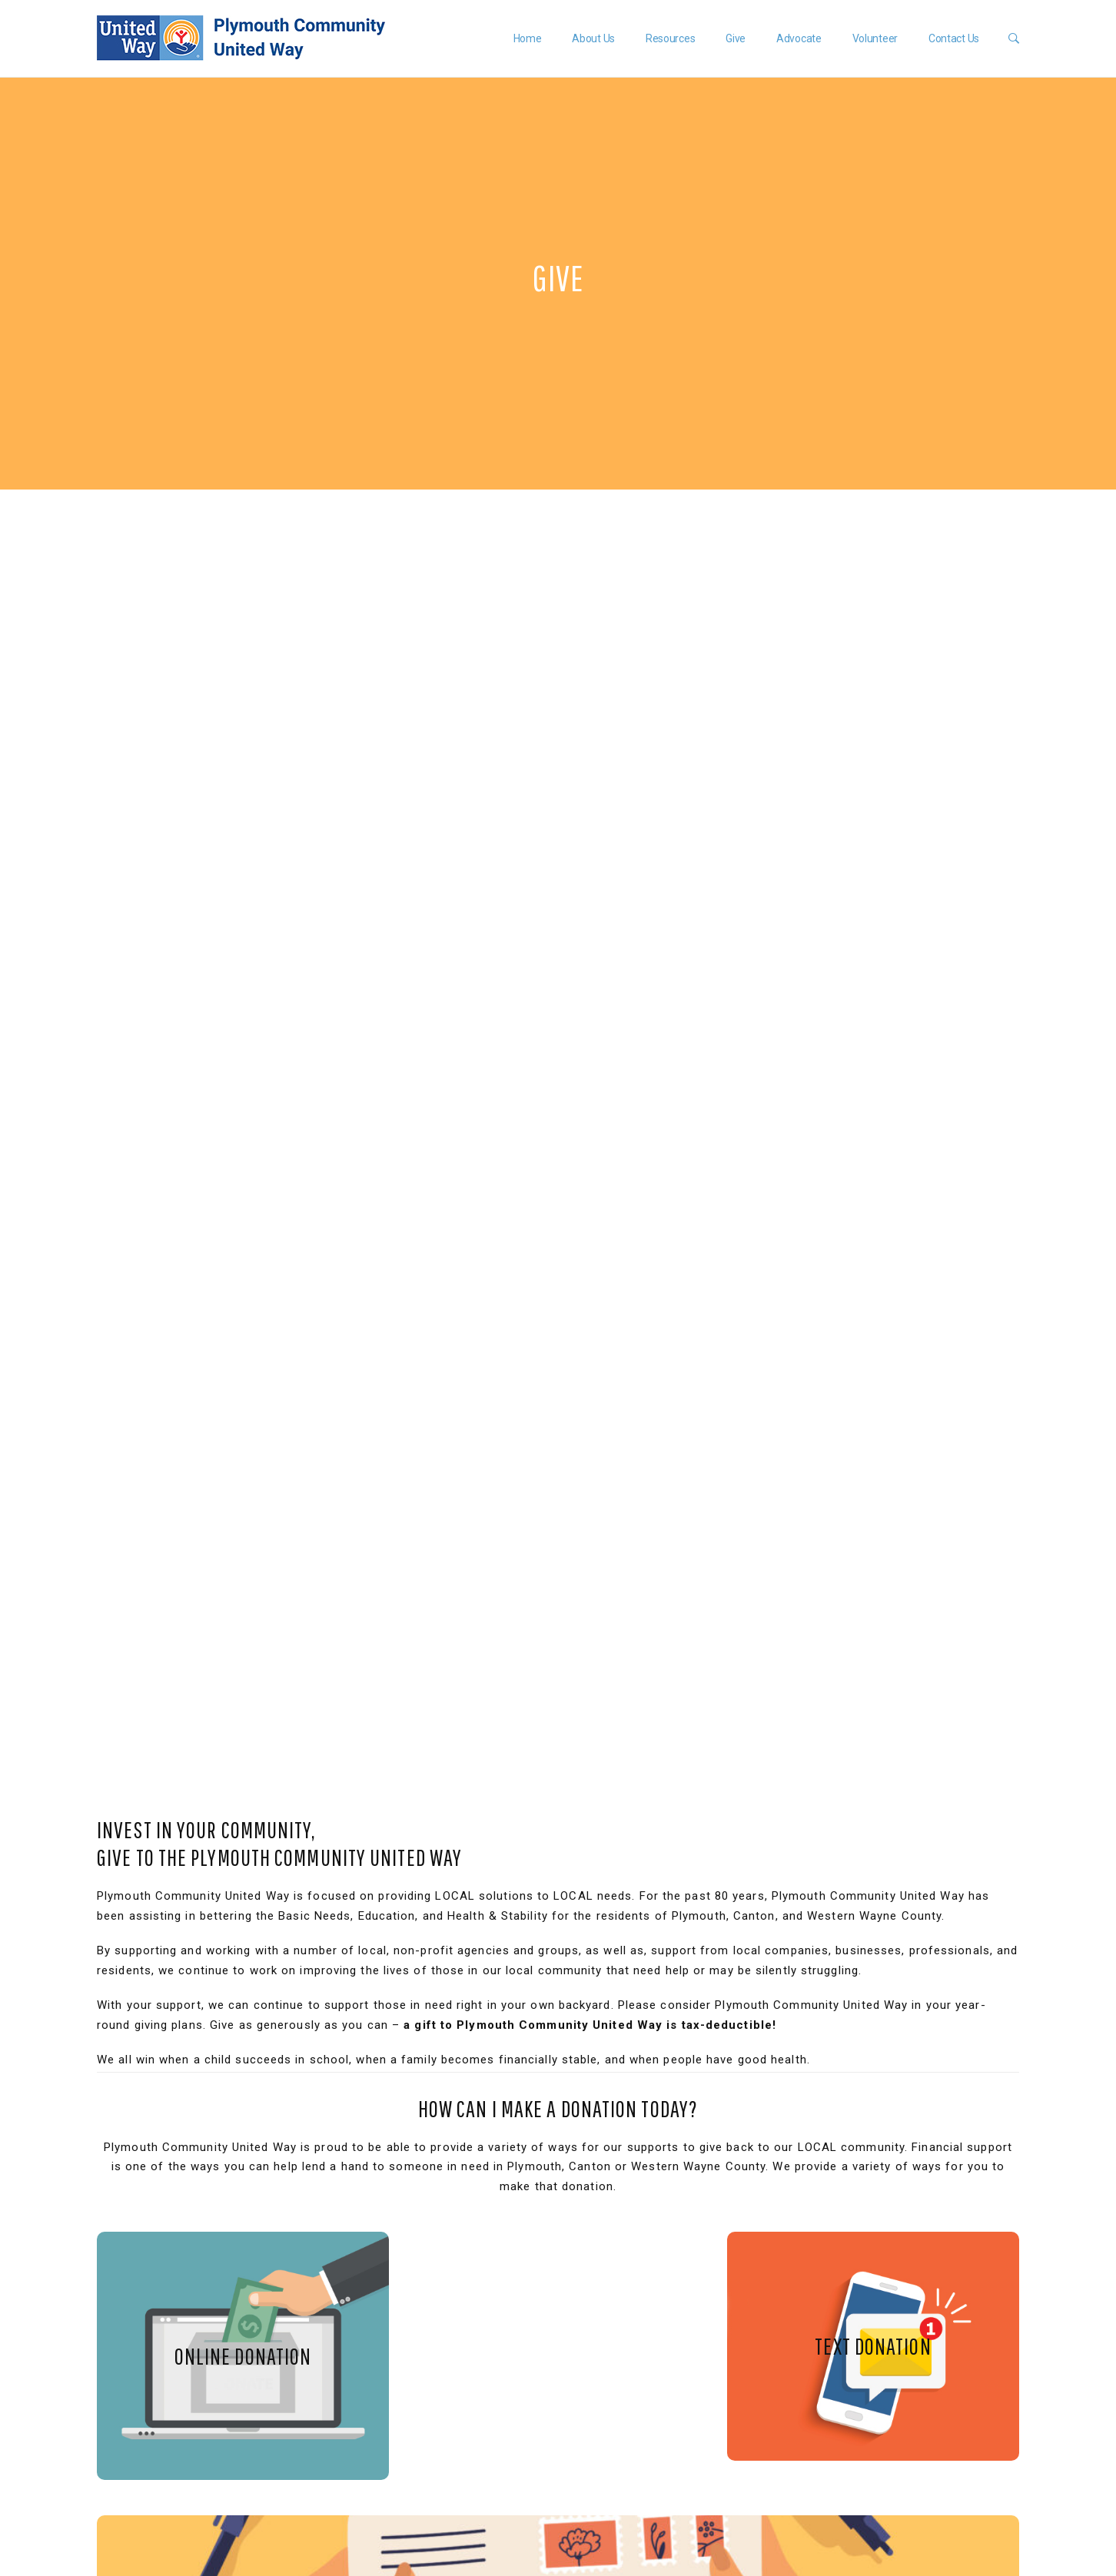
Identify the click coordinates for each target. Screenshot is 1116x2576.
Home (525, 38)
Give (734, 38)
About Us (591, 38)
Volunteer (872, 38)
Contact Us (951, 38)
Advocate (796, 38)
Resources (668, 38)
